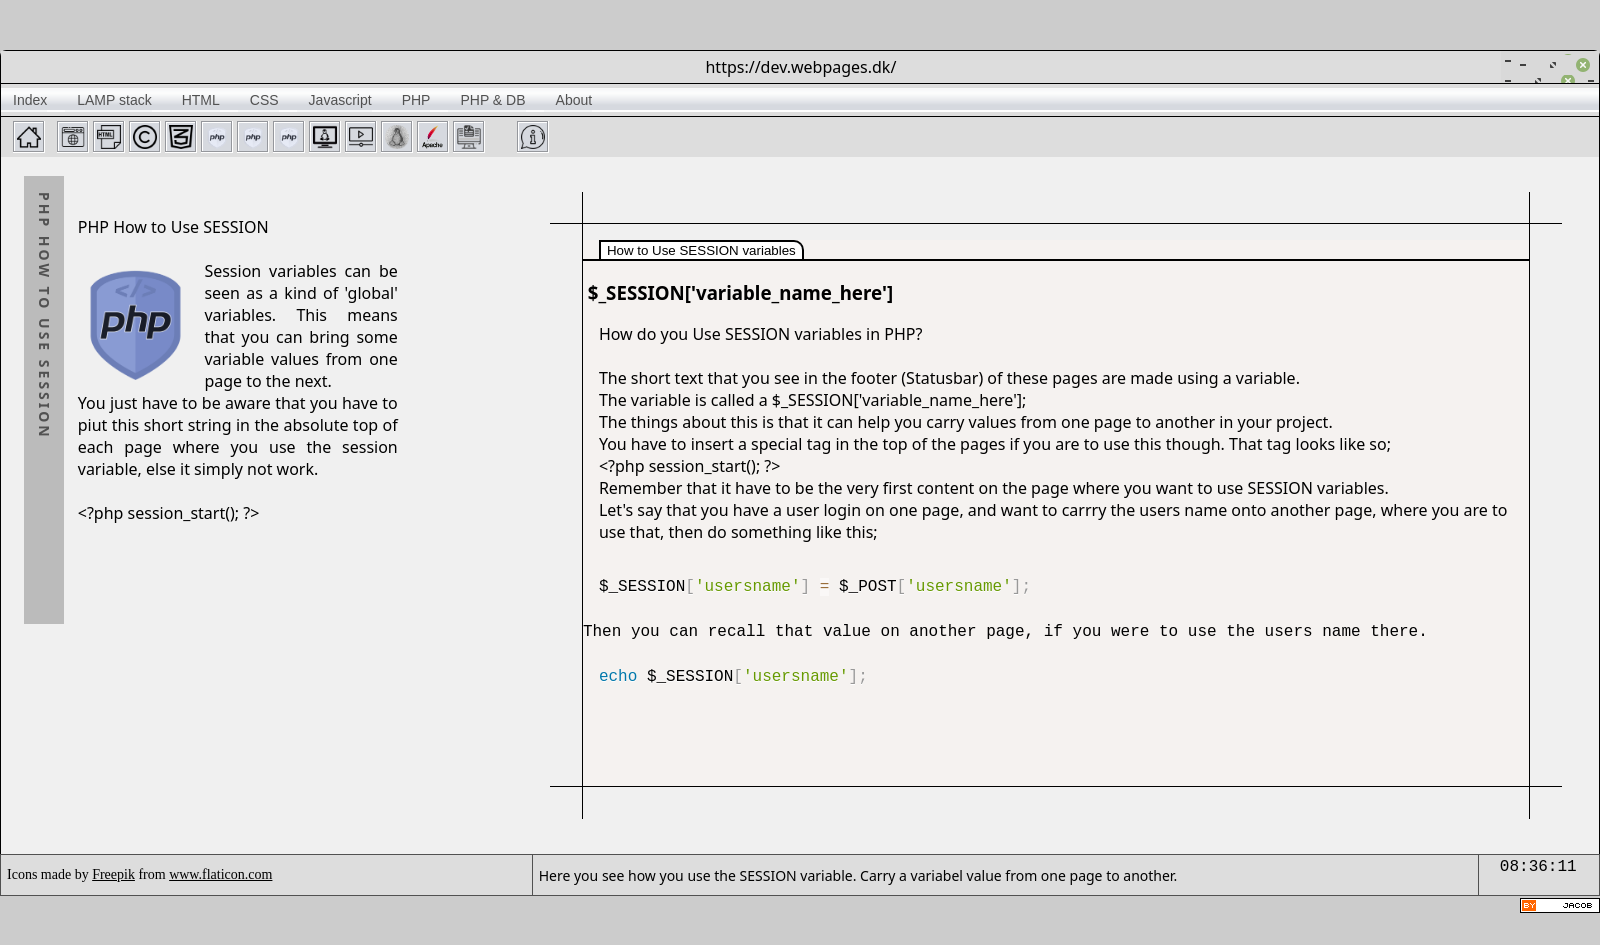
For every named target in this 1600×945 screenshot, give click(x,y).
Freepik (113, 874)
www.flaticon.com (220, 874)
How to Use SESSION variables (701, 250)
